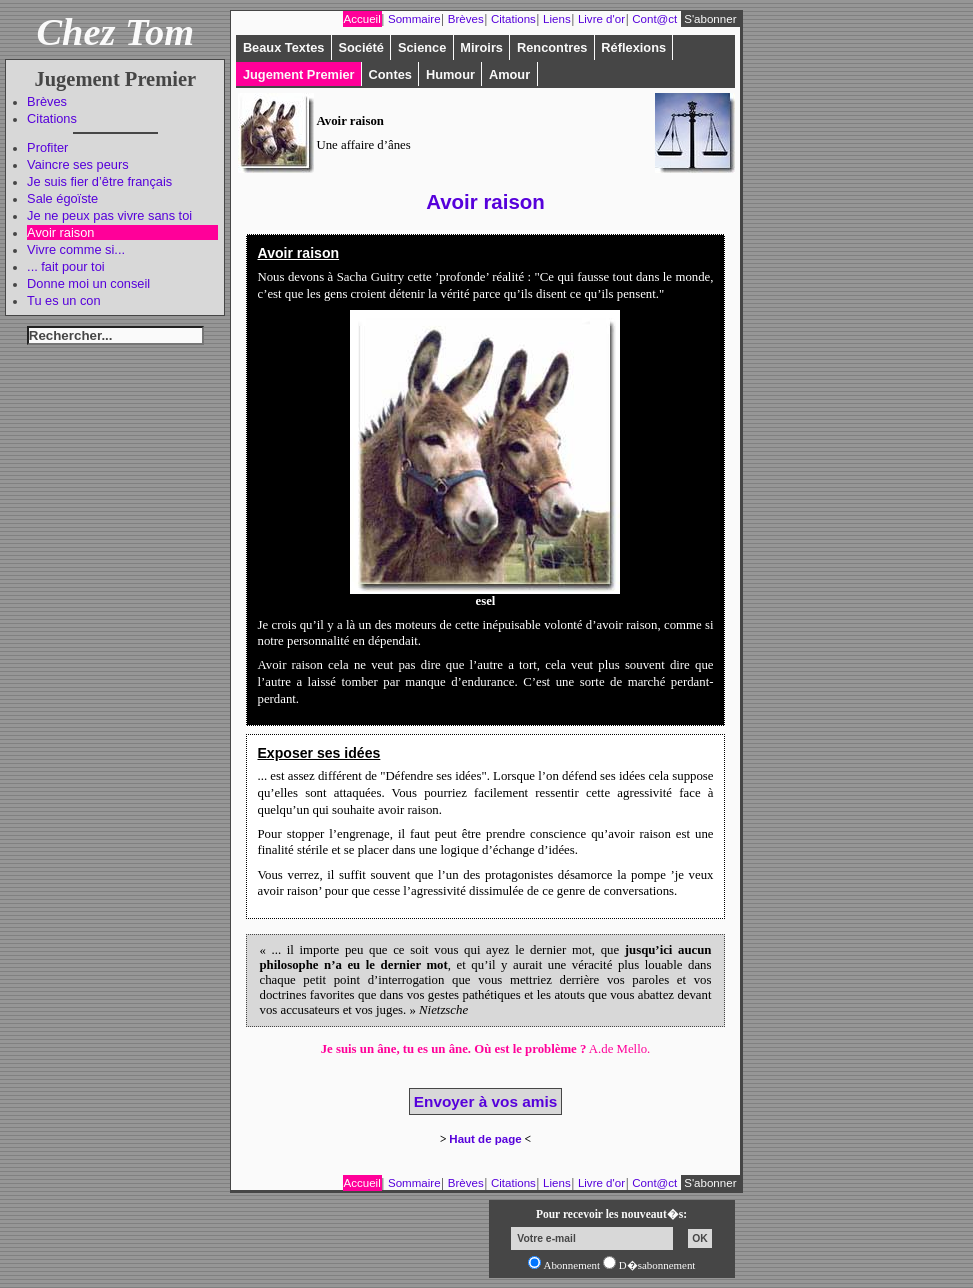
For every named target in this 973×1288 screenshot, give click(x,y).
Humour (450, 74)
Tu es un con (64, 300)
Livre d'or (601, 19)
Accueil (362, 19)
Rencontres (552, 47)
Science (422, 47)
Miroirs (481, 47)
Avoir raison (60, 232)
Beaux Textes (284, 47)
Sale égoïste (62, 198)
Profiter (47, 147)
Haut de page (485, 1139)
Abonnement (572, 1265)
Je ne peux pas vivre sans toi (109, 215)
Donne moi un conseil (88, 283)
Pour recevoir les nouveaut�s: (611, 1214)
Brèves (47, 101)
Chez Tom (116, 32)
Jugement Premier (299, 74)
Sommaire (414, 19)
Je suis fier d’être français (99, 181)
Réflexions (633, 47)
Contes (390, 74)
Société (361, 47)
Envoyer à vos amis (485, 1101)
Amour (509, 74)
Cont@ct (654, 19)
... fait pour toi (66, 266)
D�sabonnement (657, 1265)
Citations (52, 118)
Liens (557, 19)
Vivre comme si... (76, 249)
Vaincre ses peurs (77, 164)
